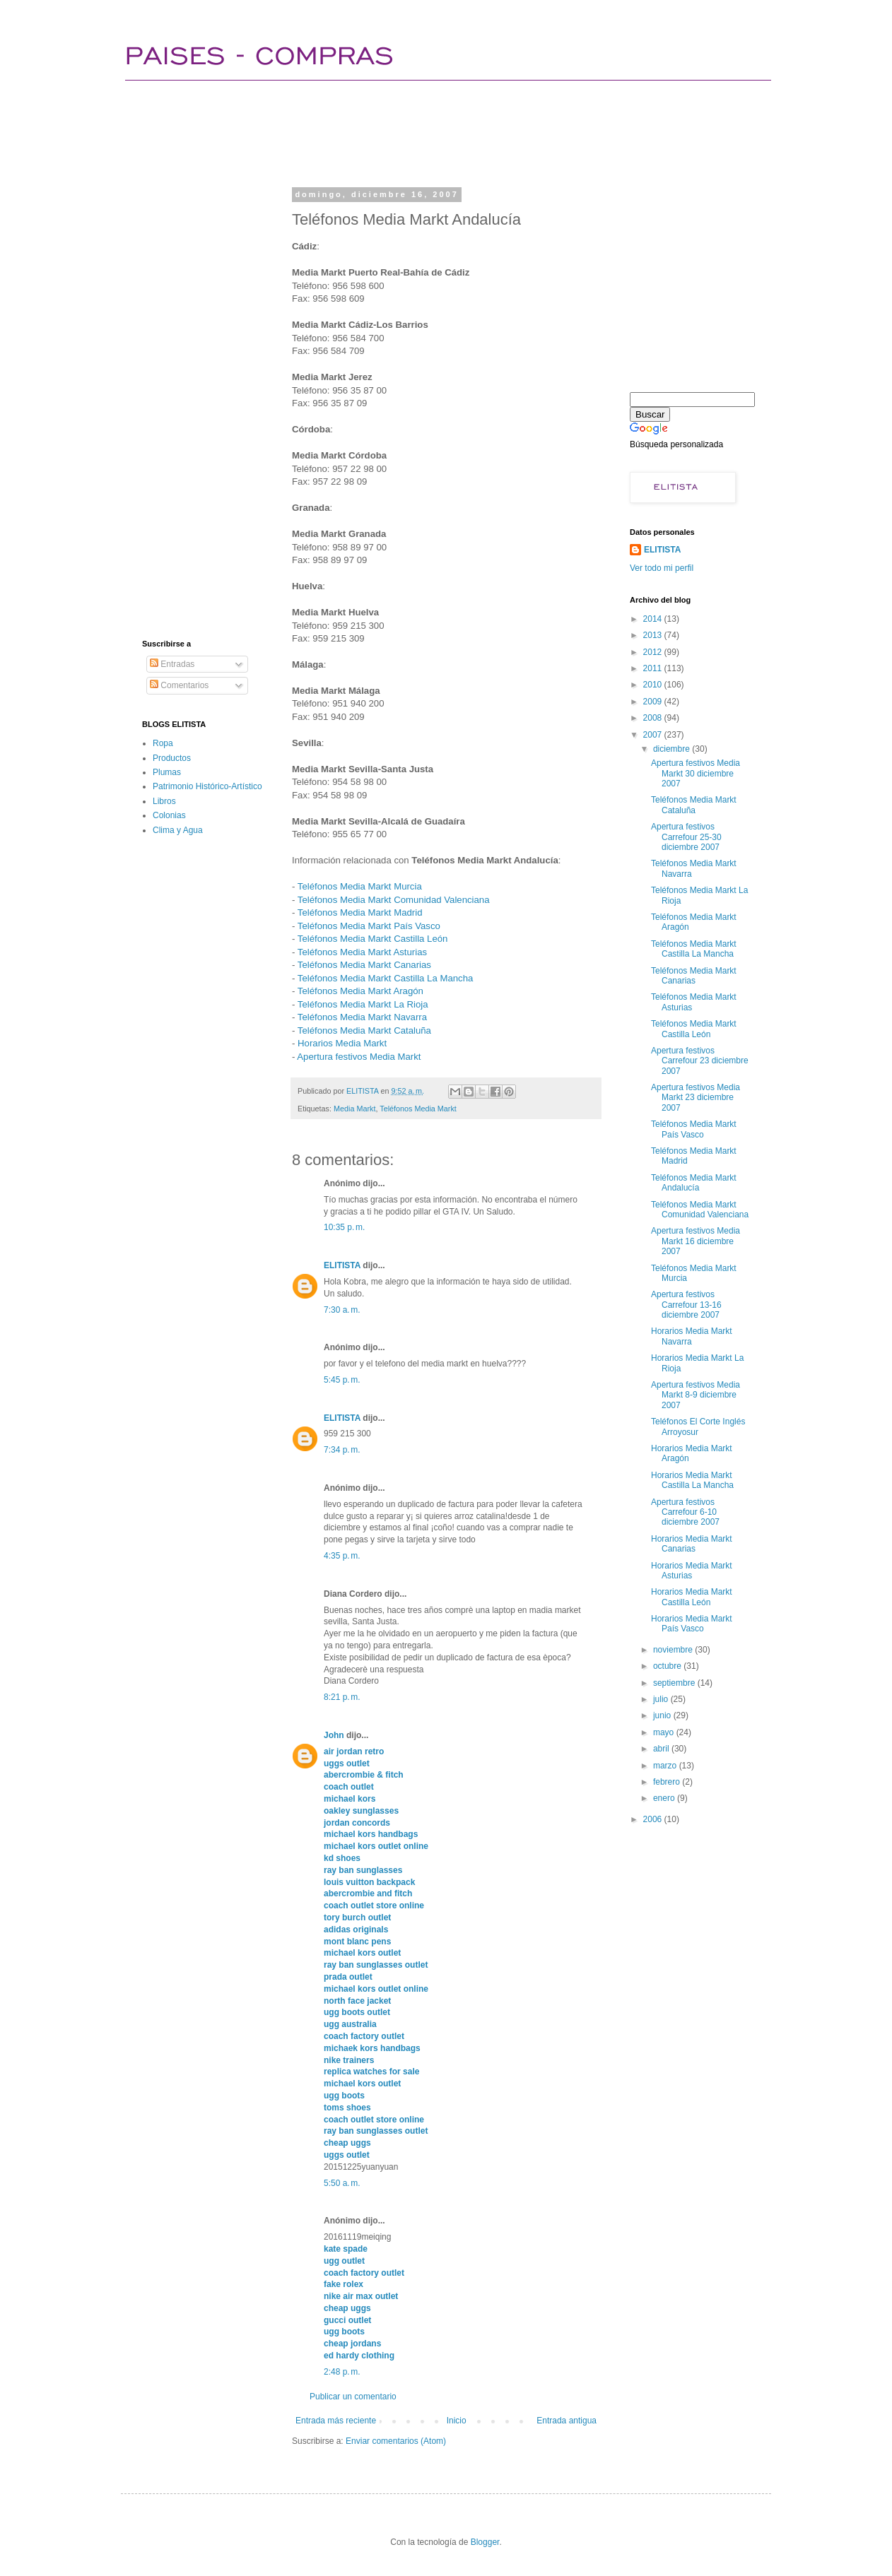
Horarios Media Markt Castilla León (691, 1597)
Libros (164, 801)
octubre (668, 1666)
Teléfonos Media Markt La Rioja (363, 1004)
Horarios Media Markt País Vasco (691, 1623)
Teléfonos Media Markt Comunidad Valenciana (394, 899)
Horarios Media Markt (342, 1043)
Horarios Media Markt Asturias (691, 1571)
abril (662, 1749)
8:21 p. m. (342, 1697)
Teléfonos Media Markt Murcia (360, 886)
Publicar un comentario (353, 2396)
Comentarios (179, 685)
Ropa (163, 743)
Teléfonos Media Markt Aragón (360, 991)
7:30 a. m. (342, 1310)
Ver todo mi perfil (661, 568)
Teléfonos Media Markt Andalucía (694, 1183)
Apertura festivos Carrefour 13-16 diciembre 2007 (686, 1304)
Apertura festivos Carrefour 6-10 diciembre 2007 (685, 1512)
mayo (664, 1732)
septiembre (675, 1683)
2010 (653, 685)
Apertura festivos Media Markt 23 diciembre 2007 (695, 1097)
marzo (666, 1766)
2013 (653, 635)
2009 (653, 702)
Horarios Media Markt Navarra (691, 1336)
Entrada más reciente (335, 2421)
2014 (653, 619)
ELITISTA (342, 1265)
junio (663, 1715)
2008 (653, 718)
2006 (653, 1819)
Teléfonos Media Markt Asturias (362, 952)
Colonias (169, 815)
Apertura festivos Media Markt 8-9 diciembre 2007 (695, 1395)
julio (662, 1699)
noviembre (674, 1650)
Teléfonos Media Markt (418, 1108)
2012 (653, 652)
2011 (653, 668)
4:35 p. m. (342, 1556)
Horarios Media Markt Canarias (691, 1544)
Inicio (456, 2421)
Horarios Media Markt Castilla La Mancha (692, 1480)
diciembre (672, 749)
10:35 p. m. (344, 1227)
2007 (653, 735)
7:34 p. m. (342, 1450)
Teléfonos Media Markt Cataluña (364, 1030)
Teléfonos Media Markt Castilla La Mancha (385, 978)
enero (665, 1798)
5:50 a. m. (342, 2183)
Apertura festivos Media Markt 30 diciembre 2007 (695, 773)
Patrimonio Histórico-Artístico (207, 786)
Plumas (167, 772)
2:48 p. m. (342, 2372)
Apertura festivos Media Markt (359, 1056)
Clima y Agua (178, 830)
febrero (667, 1782)
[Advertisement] (399, 131)
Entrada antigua (566, 2421)
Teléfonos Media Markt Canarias (364, 964)
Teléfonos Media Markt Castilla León (373, 938)
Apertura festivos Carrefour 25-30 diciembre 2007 (686, 837)
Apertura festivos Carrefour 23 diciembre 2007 (700, 1061)
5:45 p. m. (342, 1380)
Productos (172, 758)
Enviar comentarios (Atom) (396, 2441)
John (334, 1735)
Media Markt (354, 1108)
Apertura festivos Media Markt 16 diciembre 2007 (695, 1241)
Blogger (485, 2542)
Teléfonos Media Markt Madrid (360, 912)
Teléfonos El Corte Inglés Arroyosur (698, 1426)
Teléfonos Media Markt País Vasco (369, 926)
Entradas (172, 664)
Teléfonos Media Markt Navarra (362, 1017)
